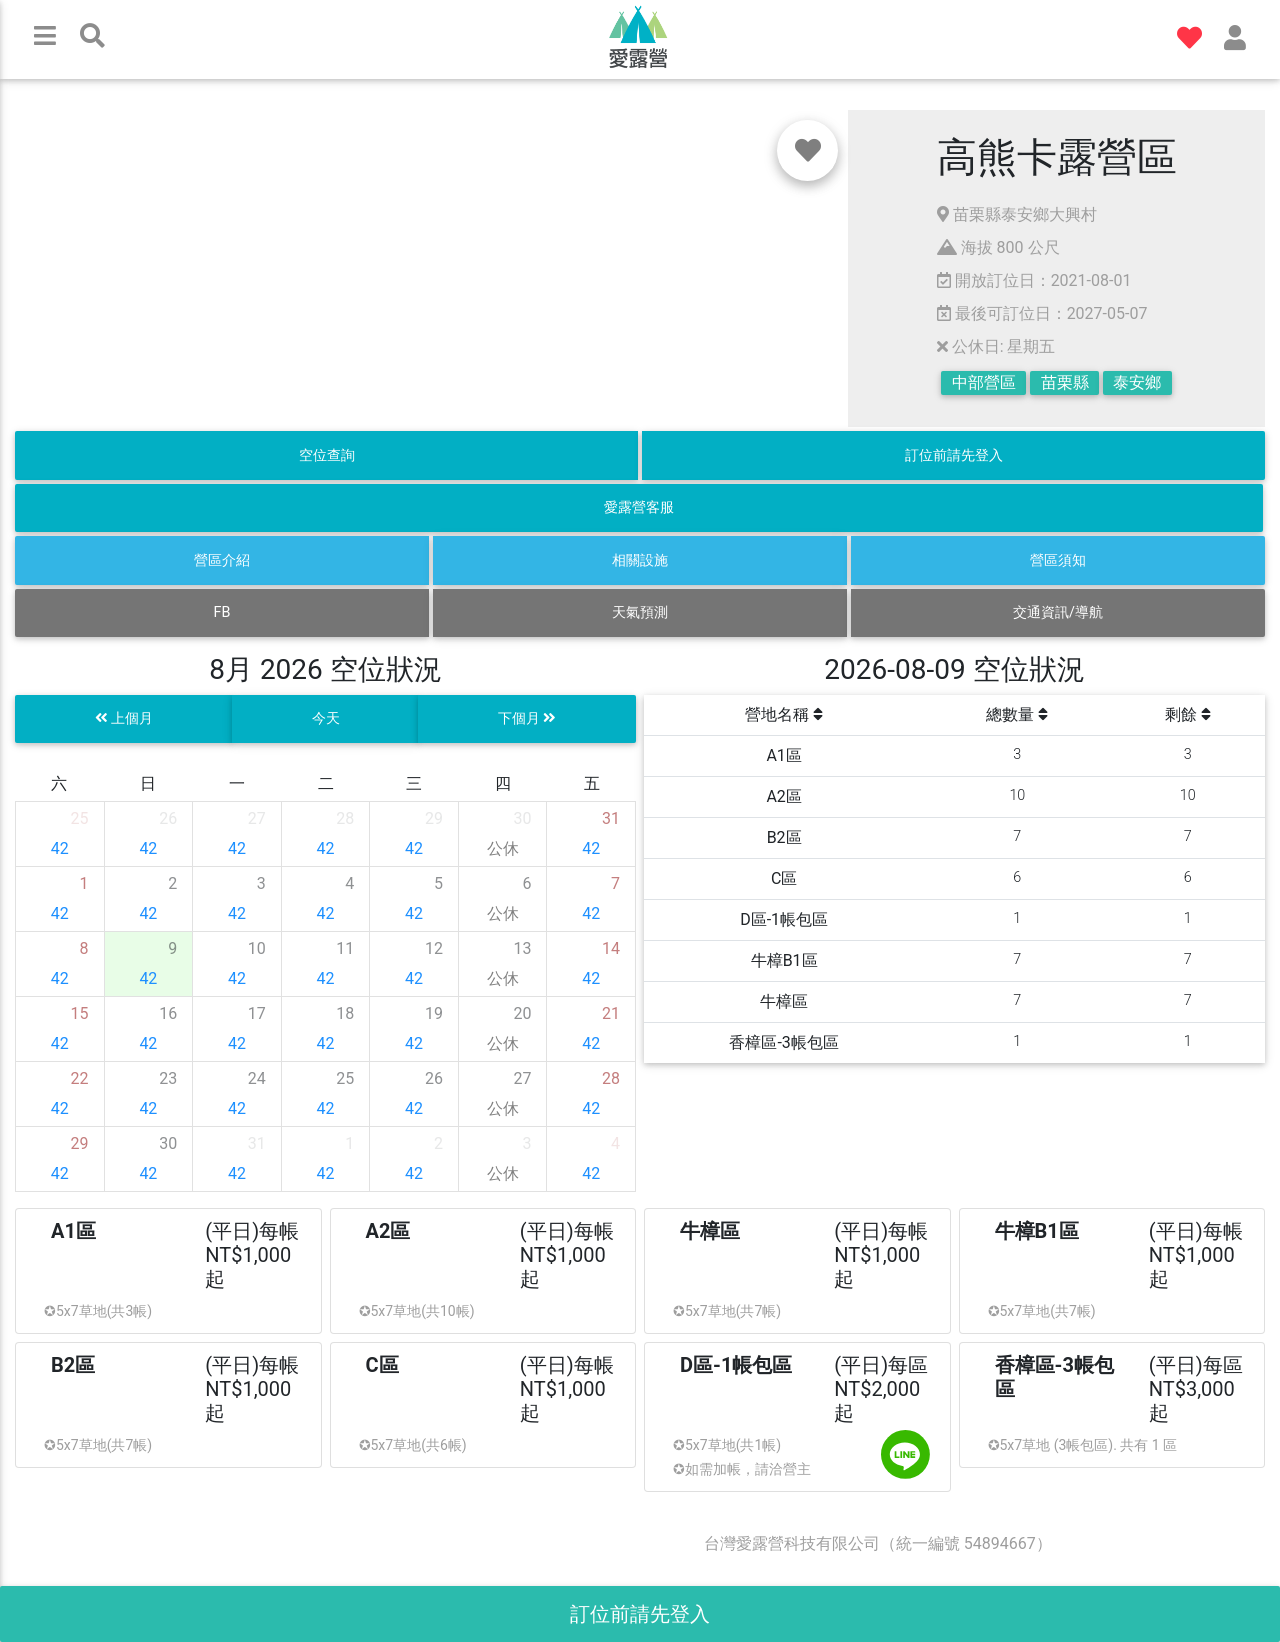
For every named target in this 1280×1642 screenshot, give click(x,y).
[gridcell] (60, 834)
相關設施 (640, 560)
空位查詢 (327, 455)
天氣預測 (640, 612)
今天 (326, 718)
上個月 (124, 718)
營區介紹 (222, 560)
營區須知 (1058, 560)
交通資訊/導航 (1058, 612)
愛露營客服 (639, 507)
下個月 (527, 718)
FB (222, 612)
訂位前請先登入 (954, 455)
